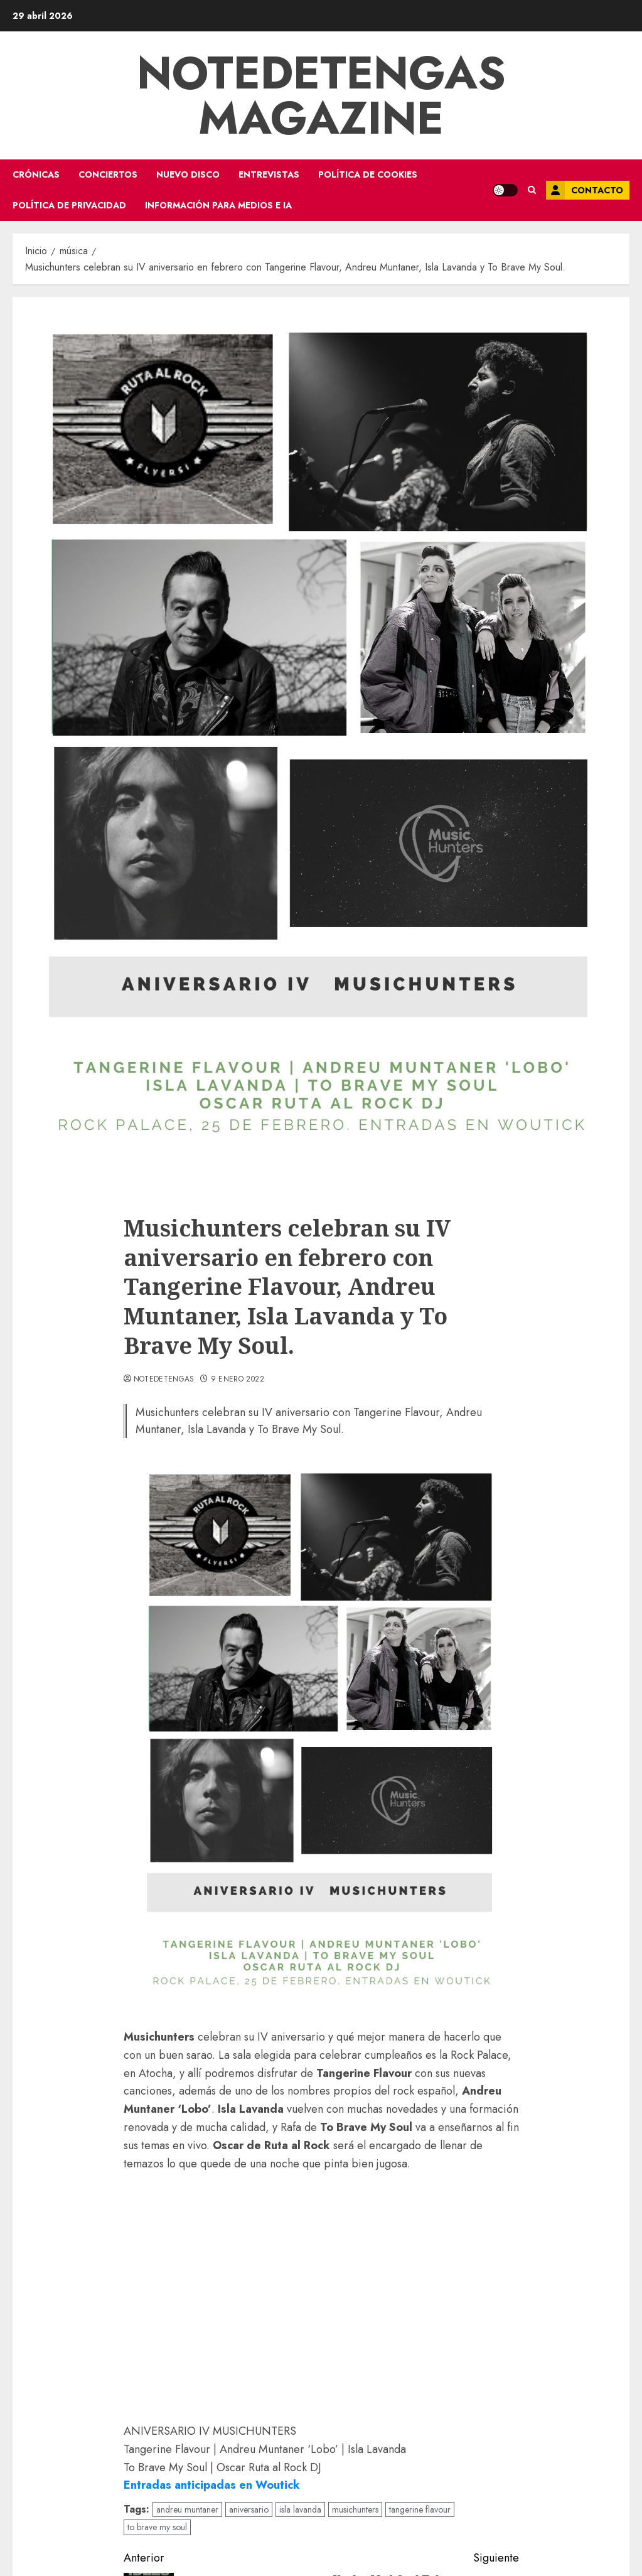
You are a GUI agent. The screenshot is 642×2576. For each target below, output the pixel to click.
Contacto (584, 190)
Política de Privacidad (69, 205)
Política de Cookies (367, 174)
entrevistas (268, 174)
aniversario (249, 2509)
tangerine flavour (420, 2509)
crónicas (36, 174)
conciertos (107, 174)
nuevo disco (188, 174)
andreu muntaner (187, 2509)
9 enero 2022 (237, 1380)
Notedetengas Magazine (321, 95)
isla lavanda (300, 2509)
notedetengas (164, 1380)
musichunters (355, 2509)
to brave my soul (157, 2527)
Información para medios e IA (218, 205)
